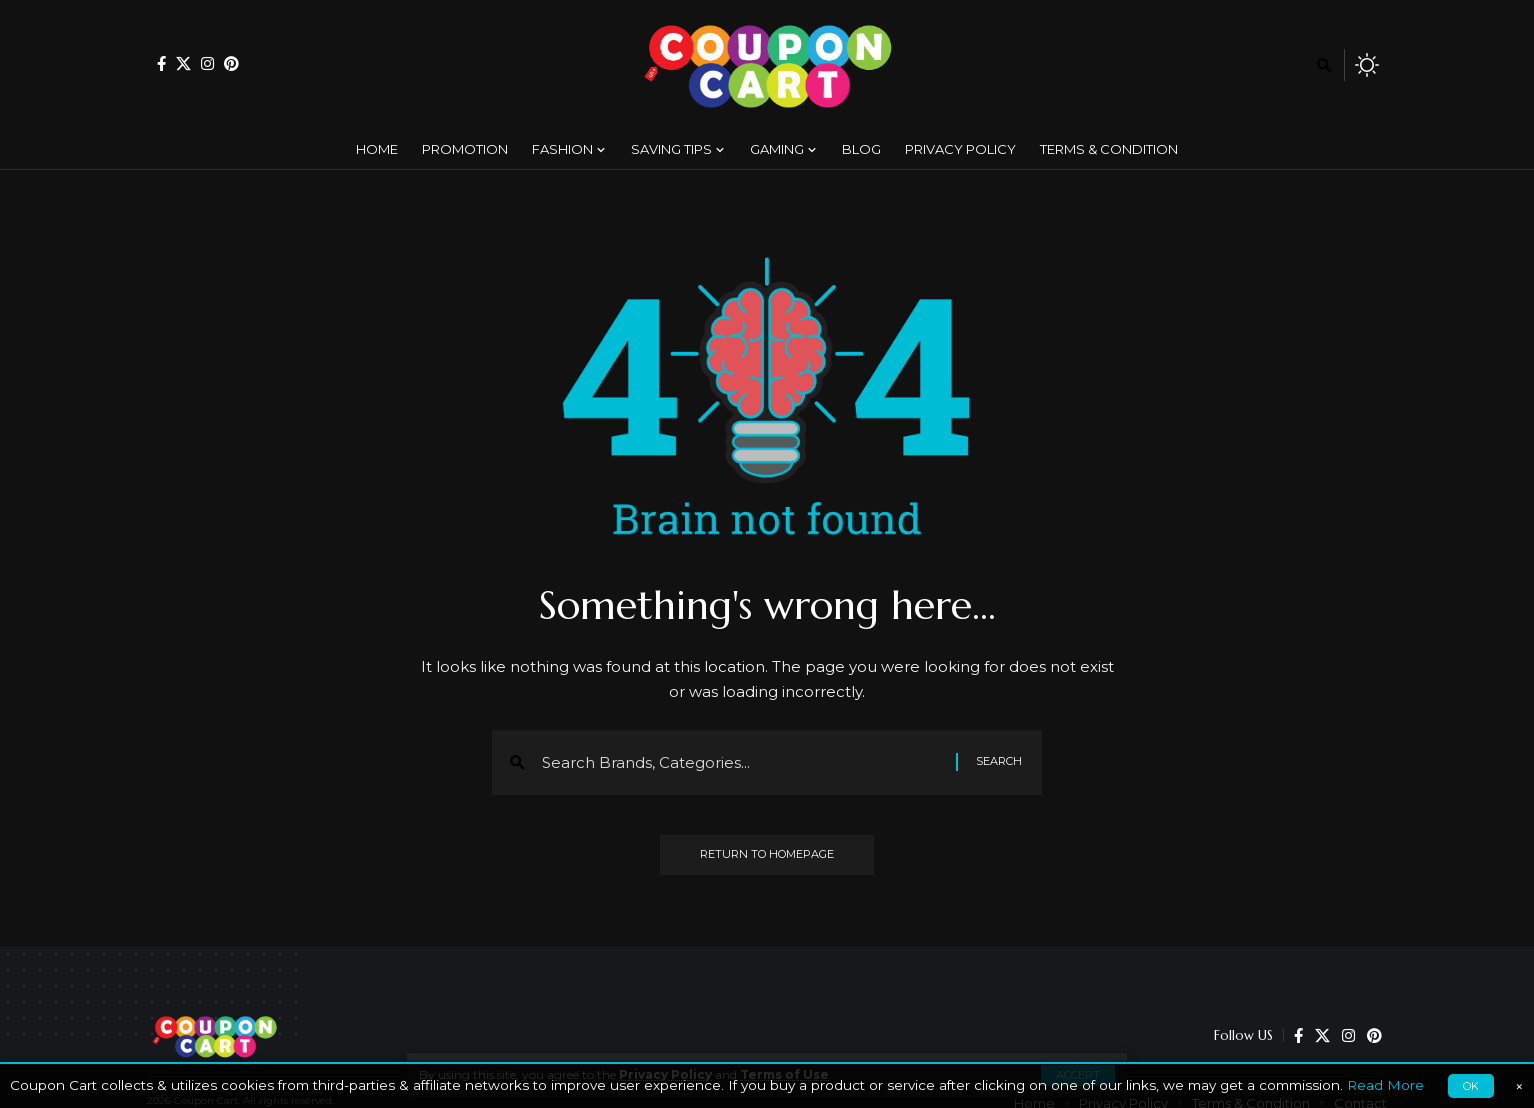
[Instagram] (207, 63)
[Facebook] (161, 63)
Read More (1385, 1085)
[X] (183, 63)
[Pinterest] (231, 63)
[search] (1324, 65)
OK (1471, 1086)
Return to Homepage (767, 855)
